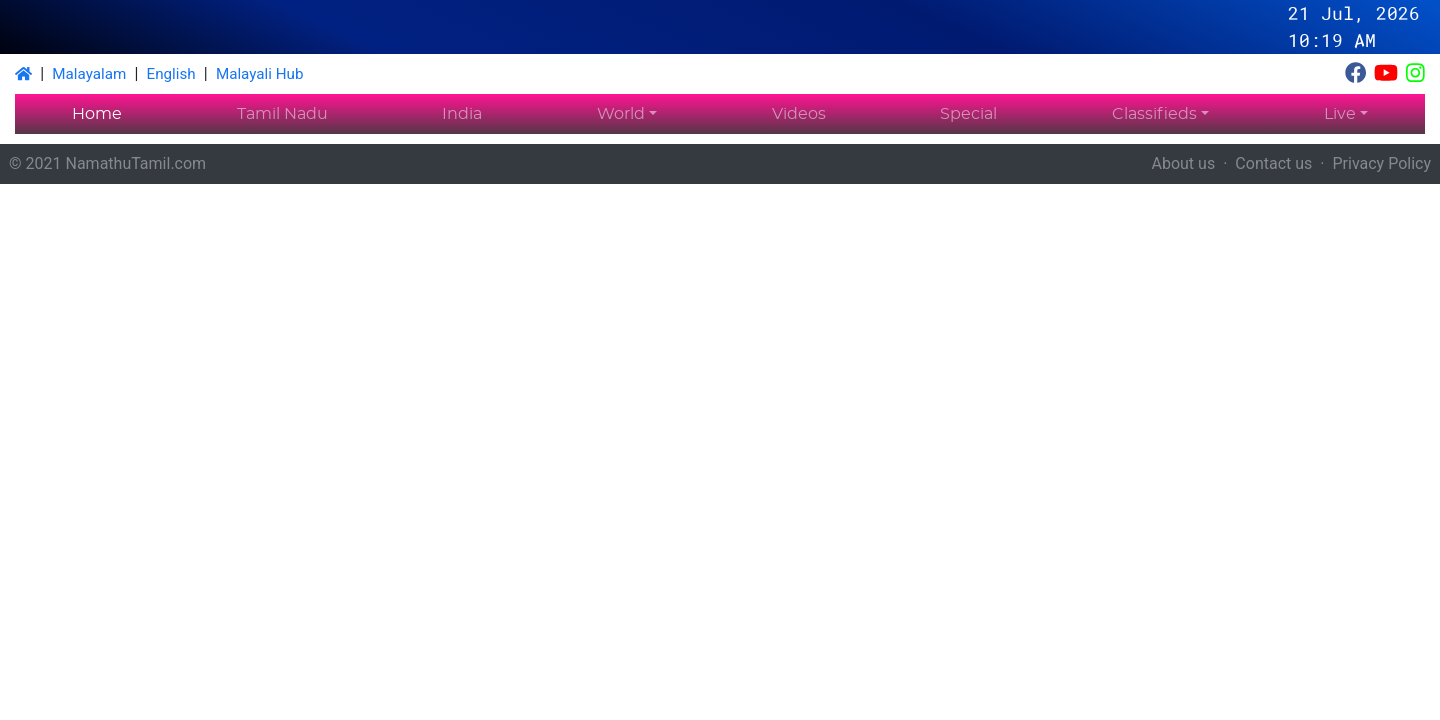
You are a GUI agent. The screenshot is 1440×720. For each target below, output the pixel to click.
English (171, 74)
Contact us (1273, 163)
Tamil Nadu (282, 114)
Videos (799, 114)
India (462, 114)
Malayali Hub (260, 74)
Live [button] (1340, 114)
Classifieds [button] (1154, 114)
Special (968, 114)
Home (97, 114)
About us (1184, 163)
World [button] (621, 114)
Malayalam (89, 74)
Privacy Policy (1382, 163)
